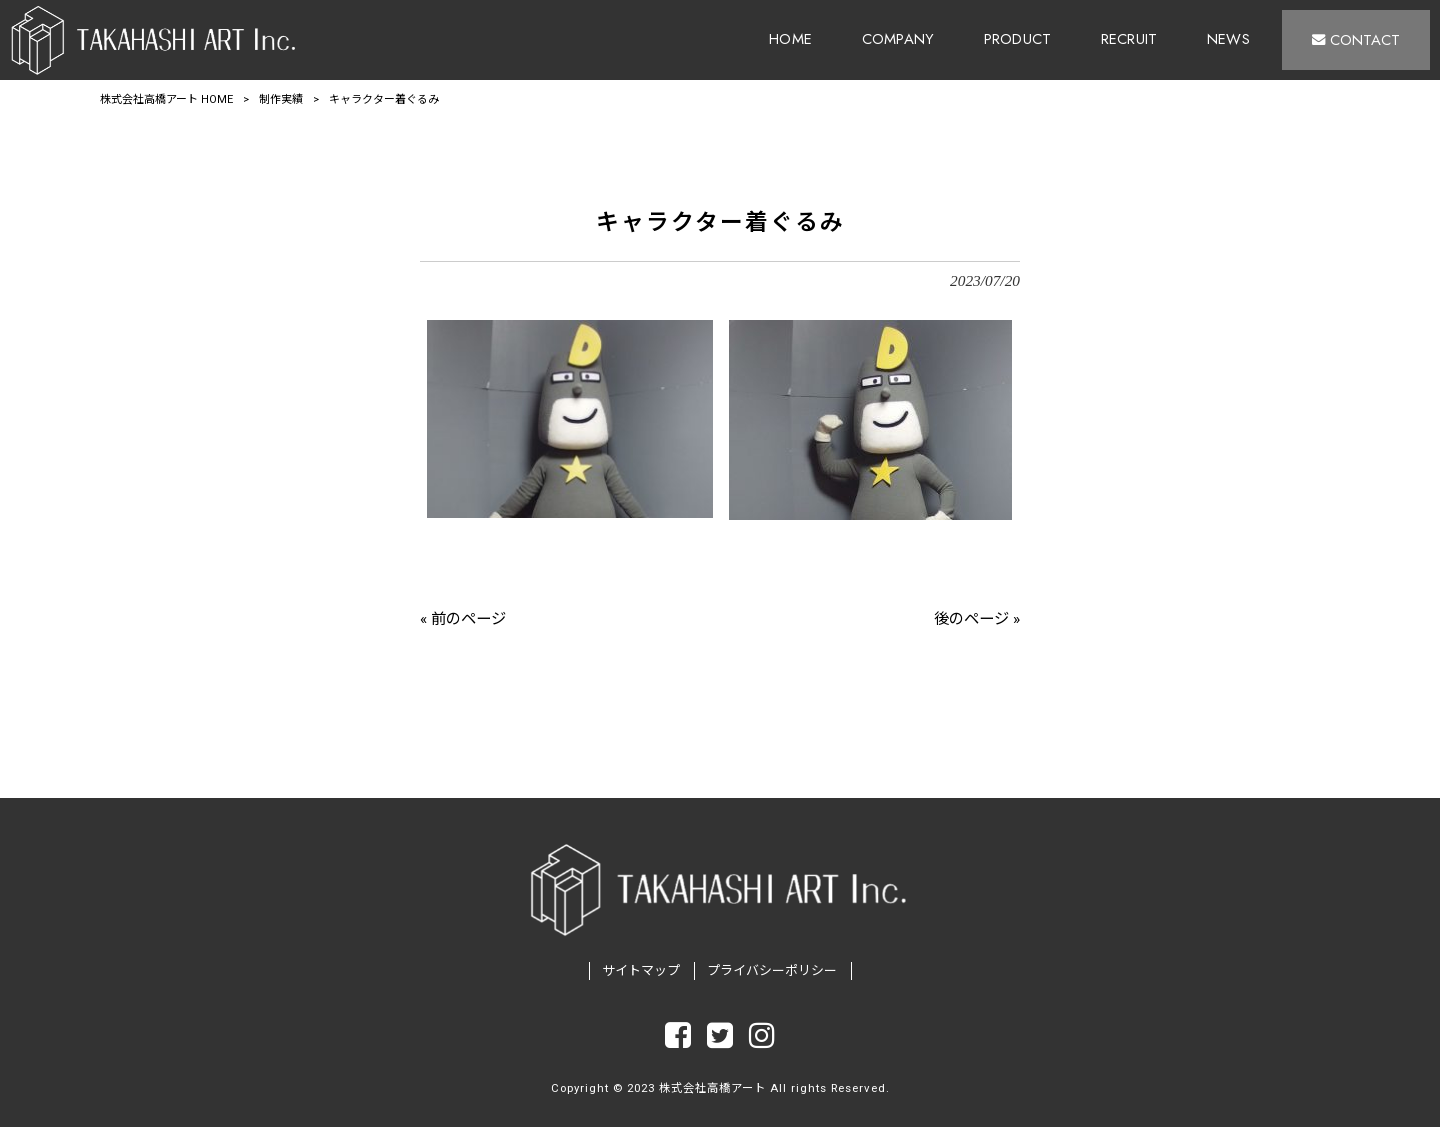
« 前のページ (463, 619)
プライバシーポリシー (772, 973)
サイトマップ (641, 973)
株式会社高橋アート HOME (166, 99)
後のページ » (977, 619)
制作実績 (281, 99)
